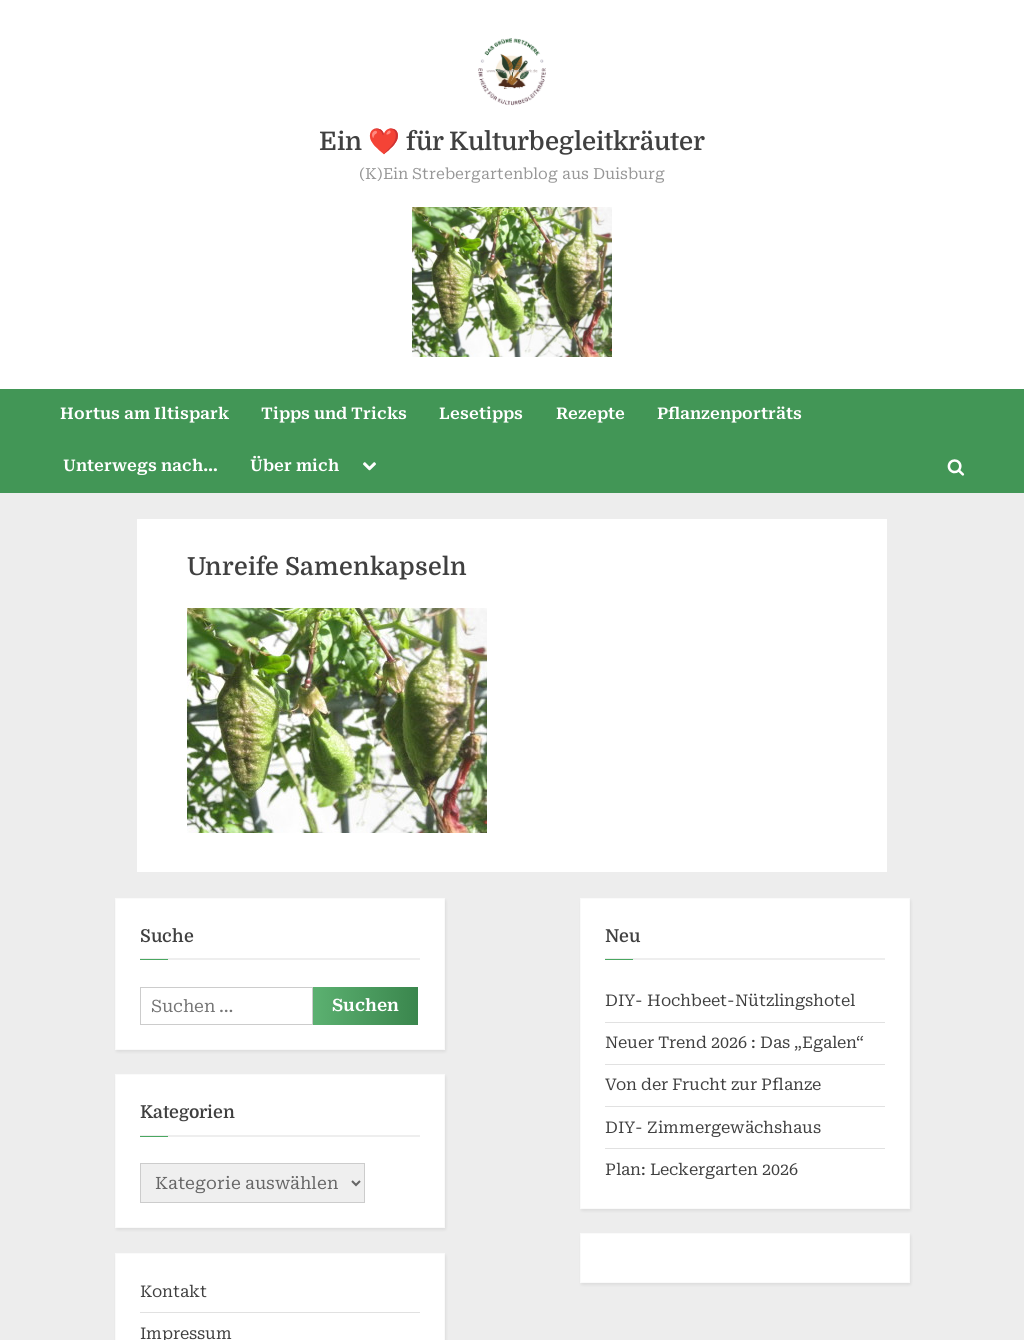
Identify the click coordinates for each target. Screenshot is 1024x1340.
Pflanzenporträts (729, 263)
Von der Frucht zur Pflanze (713, 934)
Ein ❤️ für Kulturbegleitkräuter (512, 141)
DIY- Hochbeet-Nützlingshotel (730, 850)
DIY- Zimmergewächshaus (713, 977)
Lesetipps (481, 263)
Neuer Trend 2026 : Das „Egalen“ (734, 892)
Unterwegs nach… (140, 315)
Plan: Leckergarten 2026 (701, 1019)
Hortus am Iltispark (144, 263)
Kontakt (173, 1141)
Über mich (294, 315)
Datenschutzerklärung (231, 1225)
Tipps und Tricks (334, 263)
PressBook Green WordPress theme (734, 1314)
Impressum (186, 1183)
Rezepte (590, 263)
